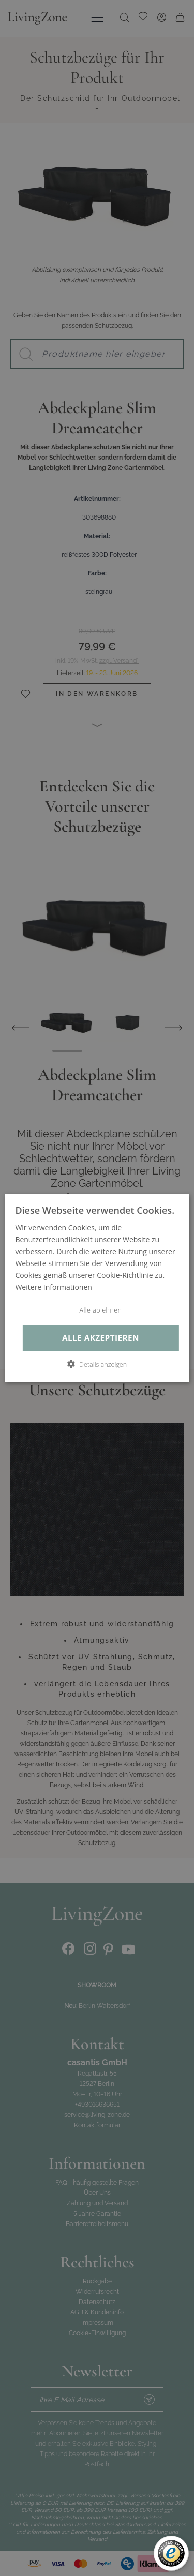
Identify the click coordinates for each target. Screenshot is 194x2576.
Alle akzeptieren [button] (100, 1338)
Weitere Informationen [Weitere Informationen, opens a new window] (53, 1287)
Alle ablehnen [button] (101, 1310)
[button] (97, 1364)
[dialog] (97, 1288)
